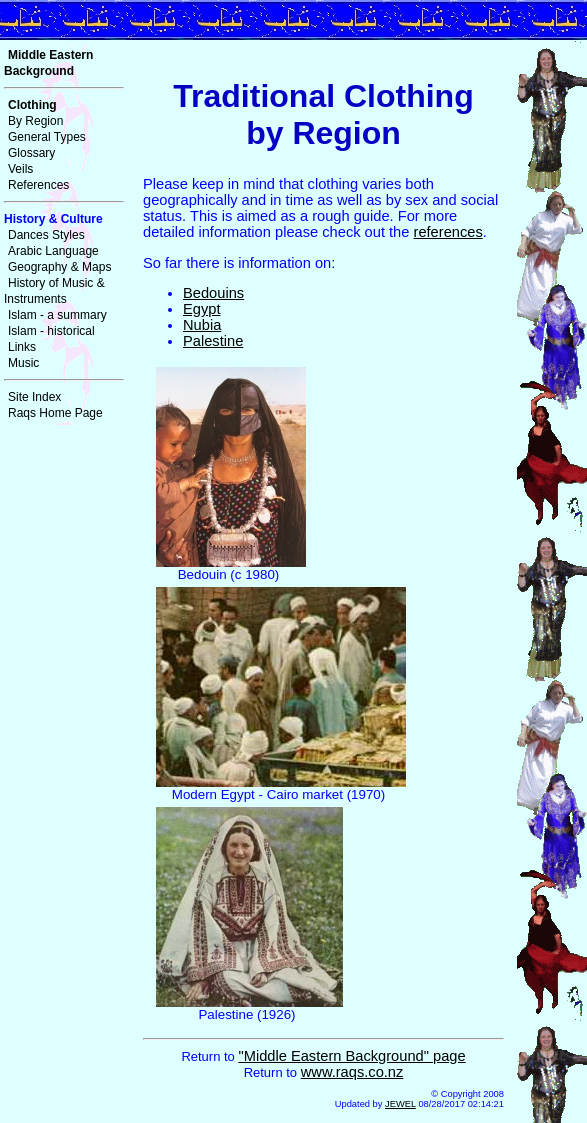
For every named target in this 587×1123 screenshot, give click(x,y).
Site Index (34, 397)
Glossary (31, 153)
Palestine (213, 341)
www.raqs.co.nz (352, 1072)
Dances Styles (46, 235)
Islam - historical (51, 331)
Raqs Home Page (55, 413)
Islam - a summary (57, 315)
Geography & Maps (59, 267)
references (448, 232)
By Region (35, 121)
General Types (47, 137)
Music (23, 363)
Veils (20, 169)
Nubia (202, 325)
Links (22, 347)
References (38, 185)
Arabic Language (53, 251)
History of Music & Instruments (54, 291)
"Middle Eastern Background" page (351, 1056)
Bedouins (213, 293)
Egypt (201, 309)
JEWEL (400, 1104)
